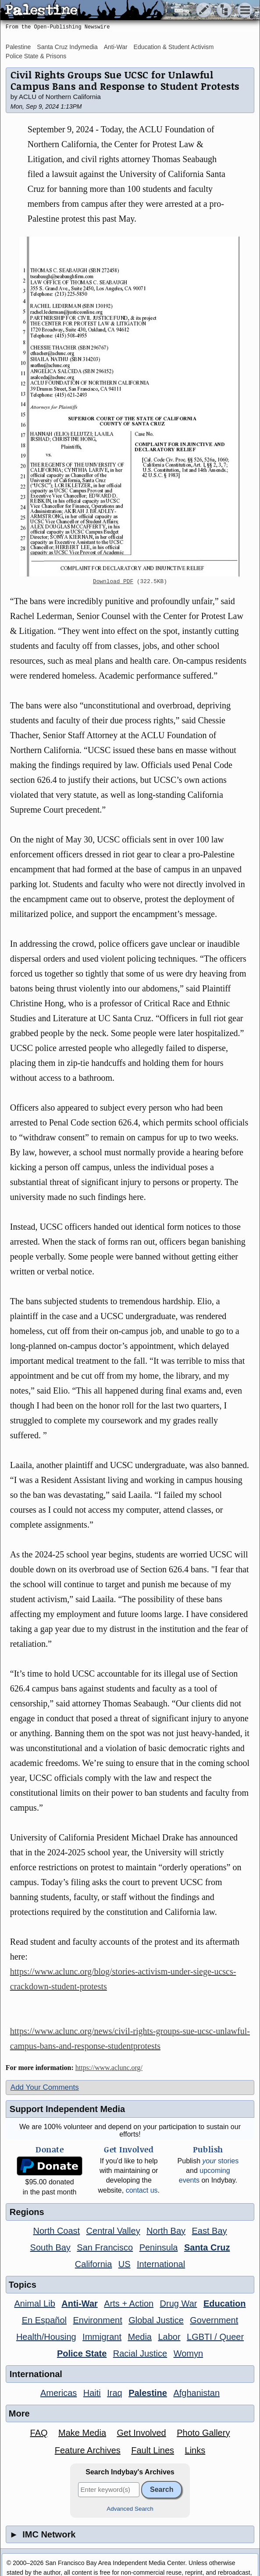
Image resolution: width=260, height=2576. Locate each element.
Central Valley (113, 2231)
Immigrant (101, 2337)
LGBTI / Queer (215, 2337)
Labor (169, 2337)
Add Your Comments (45, 2087)
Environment (97, 2320)
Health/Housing (46, 2337)
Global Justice (156, 2320)
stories (220, 2161)
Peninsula (158, 2247)
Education (224, 2303)
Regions (27, 2212)
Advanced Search (130, 2508)
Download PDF (113, 582)
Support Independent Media (67, 2109)
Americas (58, 2393)
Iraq (114, 2393)
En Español (44, 2320)
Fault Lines (152, 2450)
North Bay (165, 2231)
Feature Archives (88, 2450)
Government (214, 2320)
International (161, 2264)
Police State (82, 2353)
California (93, 2264)
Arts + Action (128, 2303)
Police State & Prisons (36, 56)
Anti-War (116, 46)
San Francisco (105, 2247)
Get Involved (141, 2433)
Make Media (82, 2433)
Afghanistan (196, 2393)
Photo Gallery (203, 2433)
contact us (142, 2190)
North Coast (56, 2231)
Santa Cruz (207, 2247)
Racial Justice (140, 2353)
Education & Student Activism (174, 46)
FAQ (39, 2433)
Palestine (18, 46)
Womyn (188, 2353)
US (124, 2264)
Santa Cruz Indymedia (67, 46)
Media (139, 2337)
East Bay (209, 2231)
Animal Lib (34, 2303)
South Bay (50, 2247)
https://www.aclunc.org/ (108, 2067)
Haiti (92, 2393)
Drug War (178, 2303)
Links (195, 2450)
